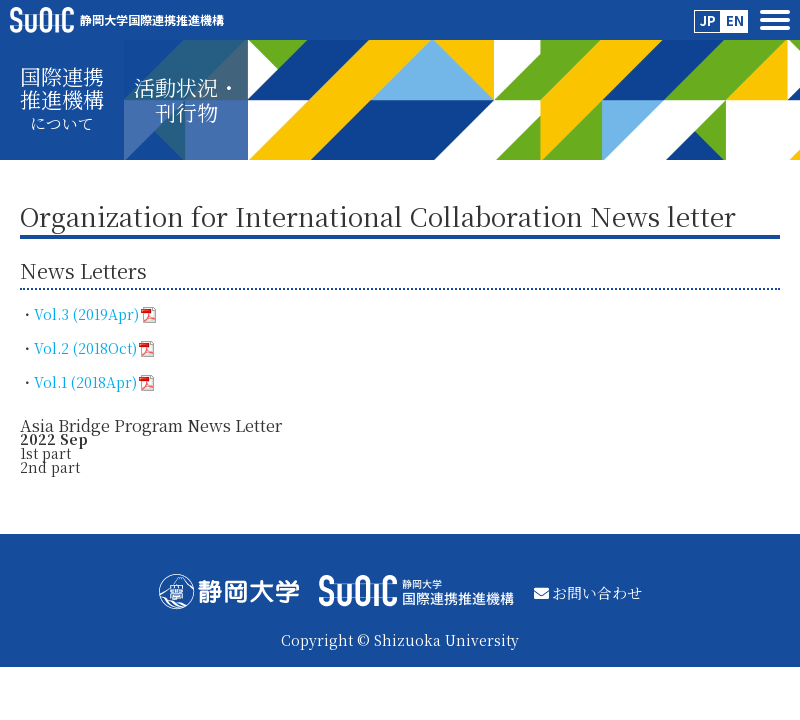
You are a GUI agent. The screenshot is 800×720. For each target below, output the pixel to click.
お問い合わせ (588, 592)
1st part (45, 453)
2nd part (52, 467)
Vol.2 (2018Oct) (94, 348)
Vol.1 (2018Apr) (94, 382)
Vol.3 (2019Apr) (95, 314)
